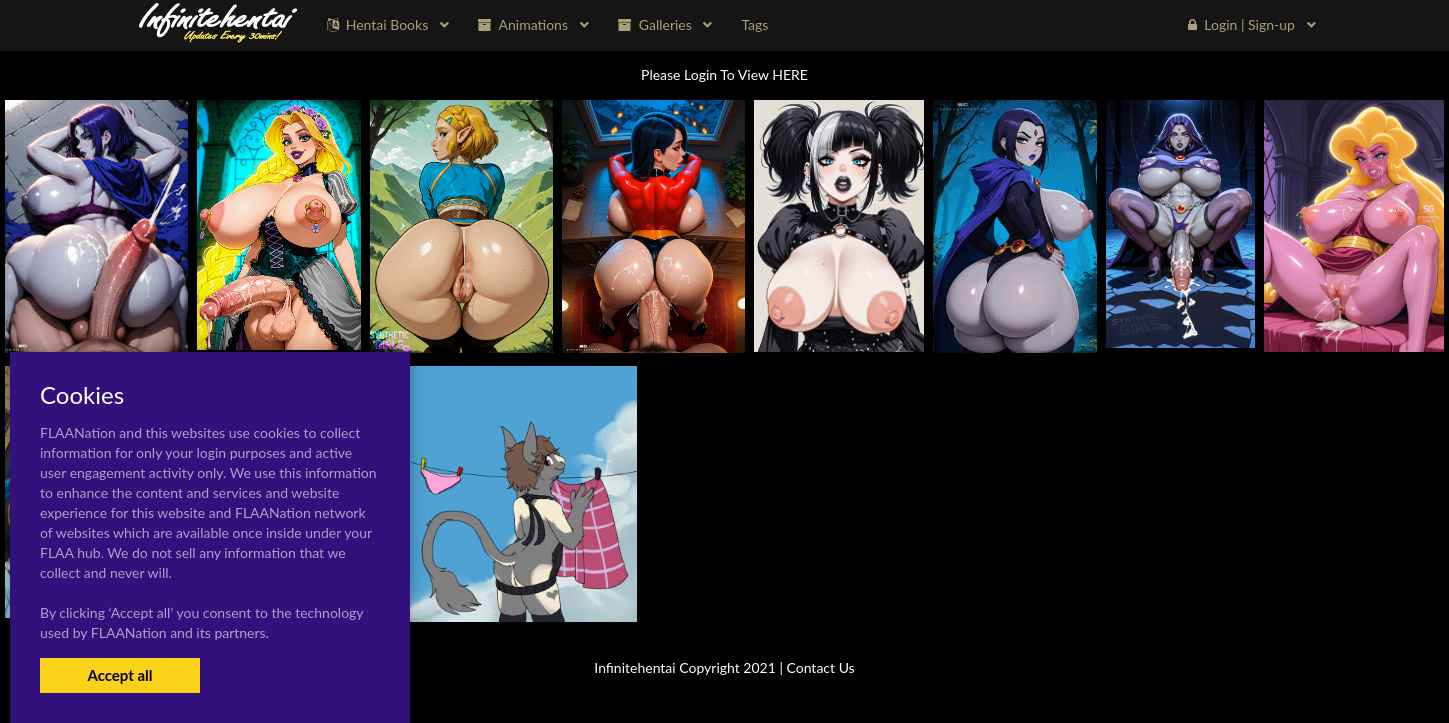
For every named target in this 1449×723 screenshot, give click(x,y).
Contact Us (821, 667)
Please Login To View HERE (724, 74)
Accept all (119, 675)
